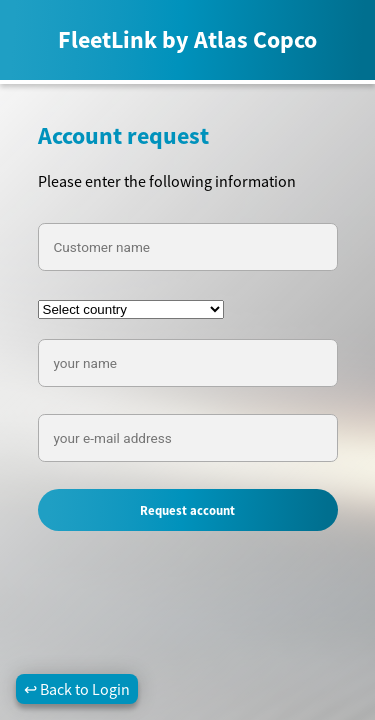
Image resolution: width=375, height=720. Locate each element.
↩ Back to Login (77, 689)
